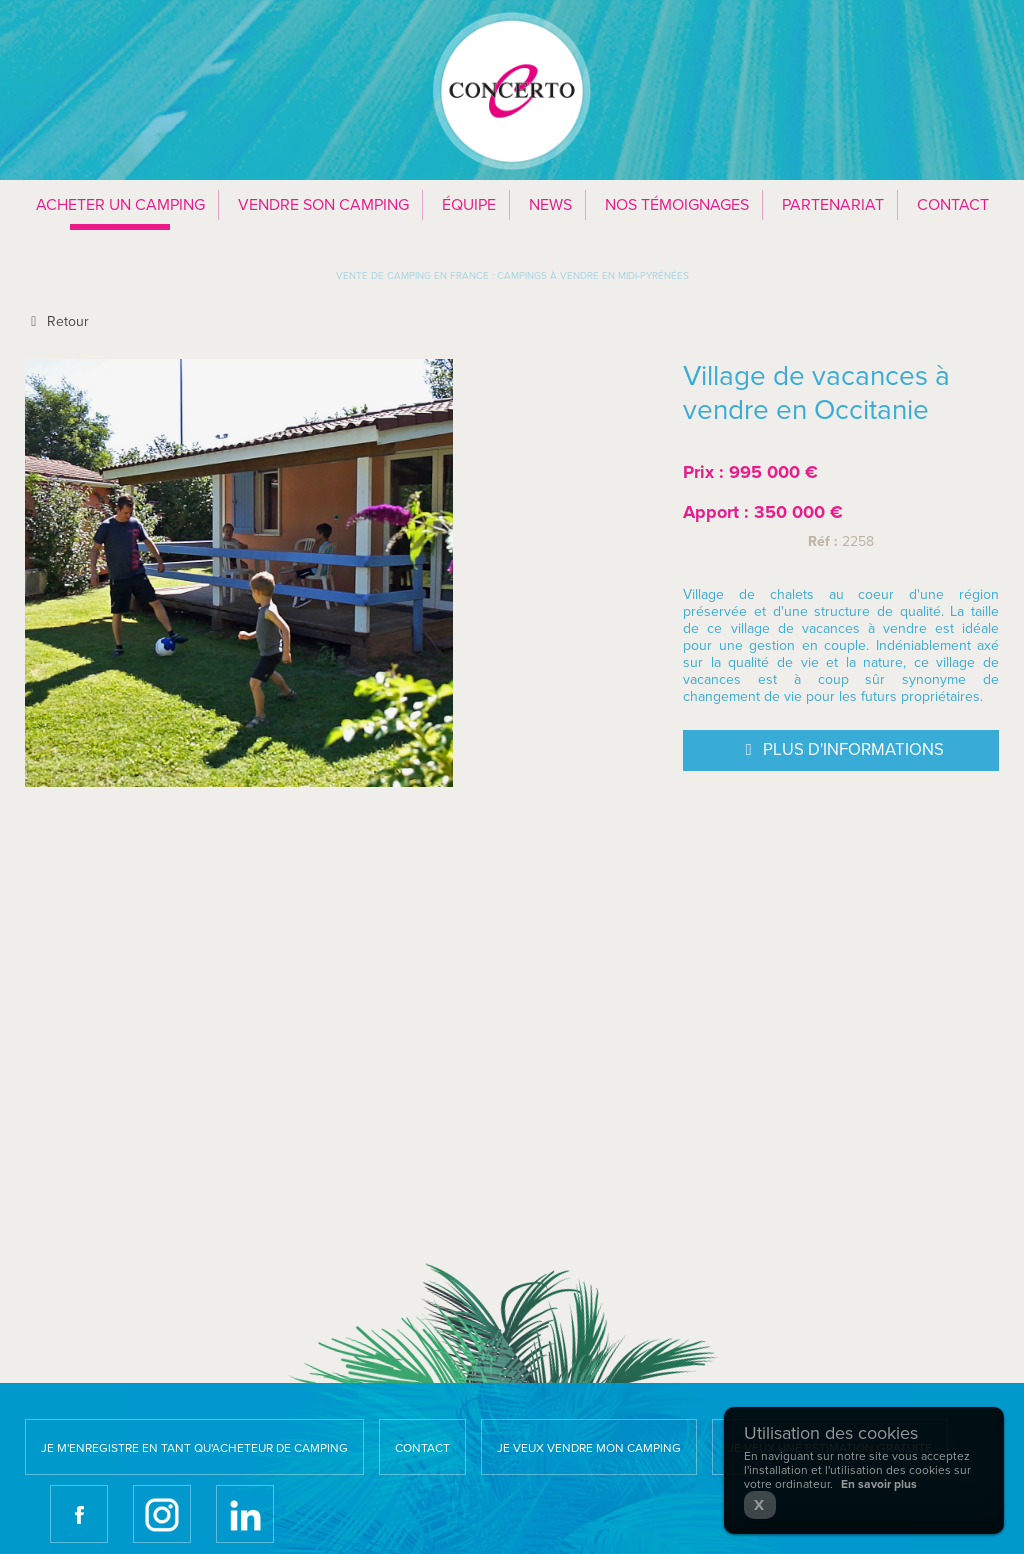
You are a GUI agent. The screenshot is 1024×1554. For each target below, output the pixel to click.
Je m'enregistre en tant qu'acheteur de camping (194, 1448)
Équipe (469, 205)
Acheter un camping (120, 205)
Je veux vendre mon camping (589, 1448)
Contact (953, 205)
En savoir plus (879, 1484)
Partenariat (833, 205)
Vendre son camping (323, 205)
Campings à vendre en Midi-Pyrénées (593, 276)
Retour (57, 321)
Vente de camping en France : (415, 276)
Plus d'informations (841, 751)
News (550, 205)
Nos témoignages (677, 205)
